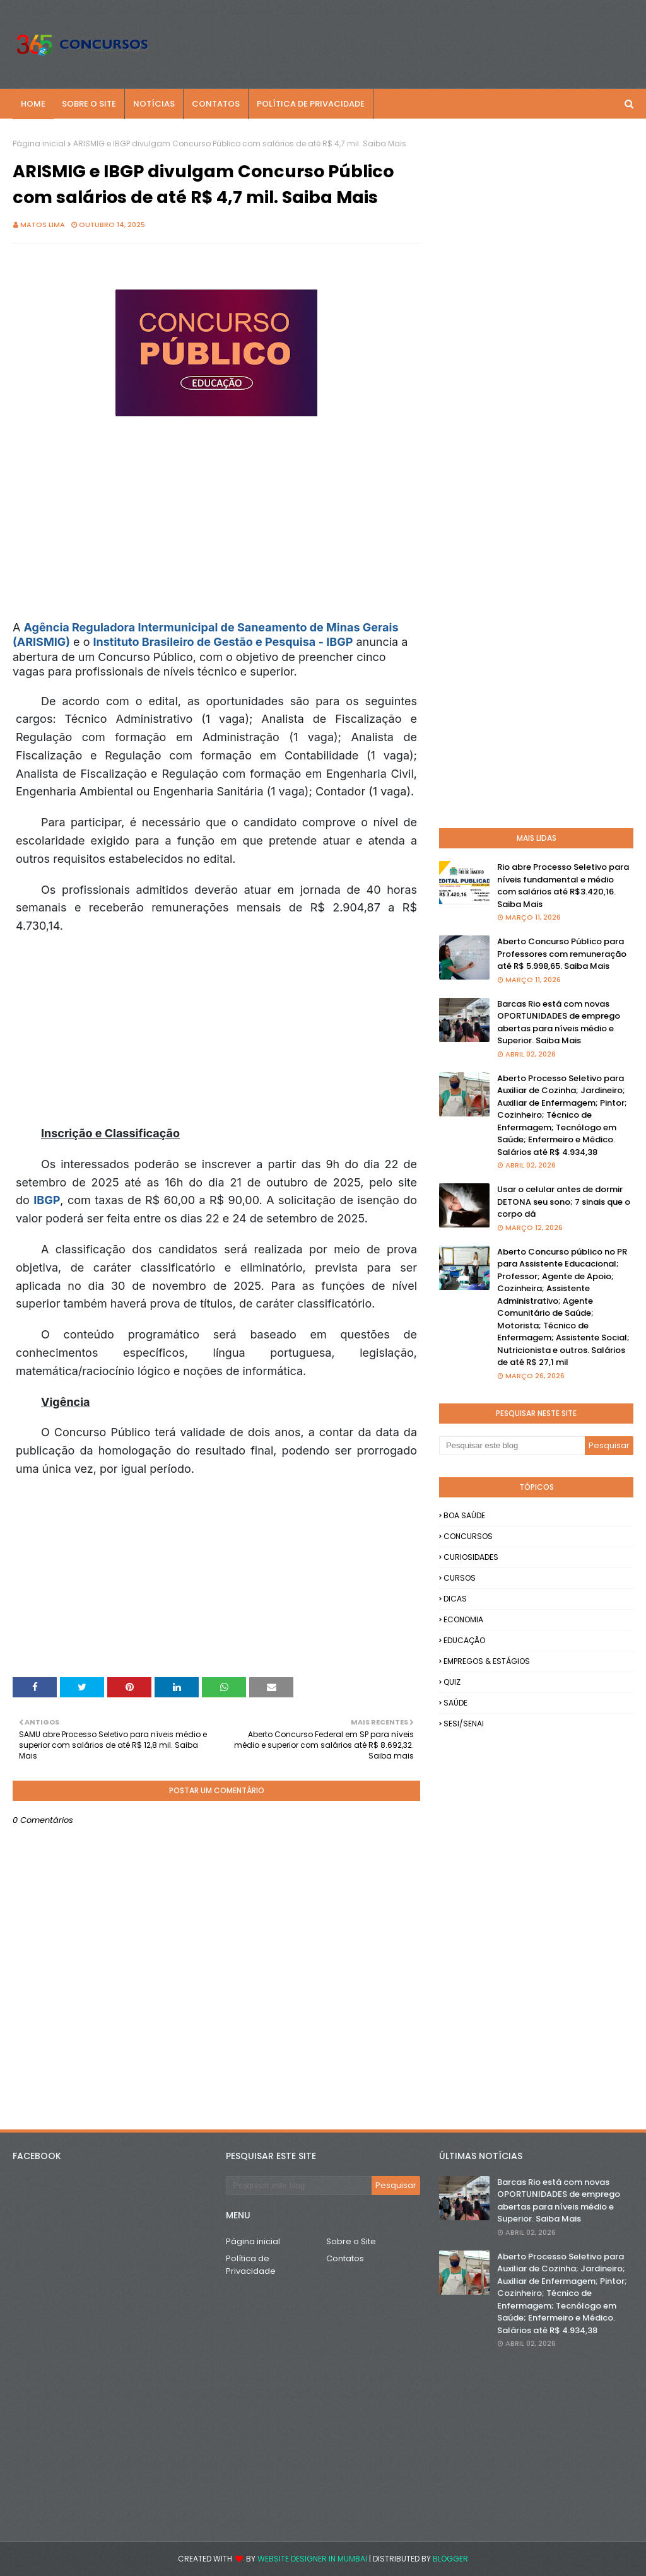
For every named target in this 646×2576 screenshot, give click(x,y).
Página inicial (39, 143)
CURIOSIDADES (470, 1557)
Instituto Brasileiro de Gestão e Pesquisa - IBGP (223, 641)
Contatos (345, 2258)
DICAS (455, 1598)
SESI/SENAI (463, 1723)
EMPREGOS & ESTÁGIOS (486, 1661)
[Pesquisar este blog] (512, 1445)
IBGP (46, 1200)
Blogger (450, 2558)
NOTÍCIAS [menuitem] (154, 104)
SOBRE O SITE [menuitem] (89, 104)
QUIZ (452, 1682)
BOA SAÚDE (464, 1515)
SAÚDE (455, 1702)
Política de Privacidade (251, 2264)
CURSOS (459, 1577)
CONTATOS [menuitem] (216, 104)
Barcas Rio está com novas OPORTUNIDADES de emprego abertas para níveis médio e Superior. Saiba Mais (558, 1022)
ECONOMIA (463, 1619)
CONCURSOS (468, 1536)
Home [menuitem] (33, 104)
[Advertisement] (241, 532)
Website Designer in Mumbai (312, 2558)
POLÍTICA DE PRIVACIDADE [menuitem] (311, 104)
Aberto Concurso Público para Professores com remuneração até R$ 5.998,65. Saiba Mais (561, 953)
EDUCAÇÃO (464, 1640)
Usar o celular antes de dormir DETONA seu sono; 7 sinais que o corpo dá (563, 1201)
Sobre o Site (351, 2241)
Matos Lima (42, 225)
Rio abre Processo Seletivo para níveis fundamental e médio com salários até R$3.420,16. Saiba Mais (563, 885)
